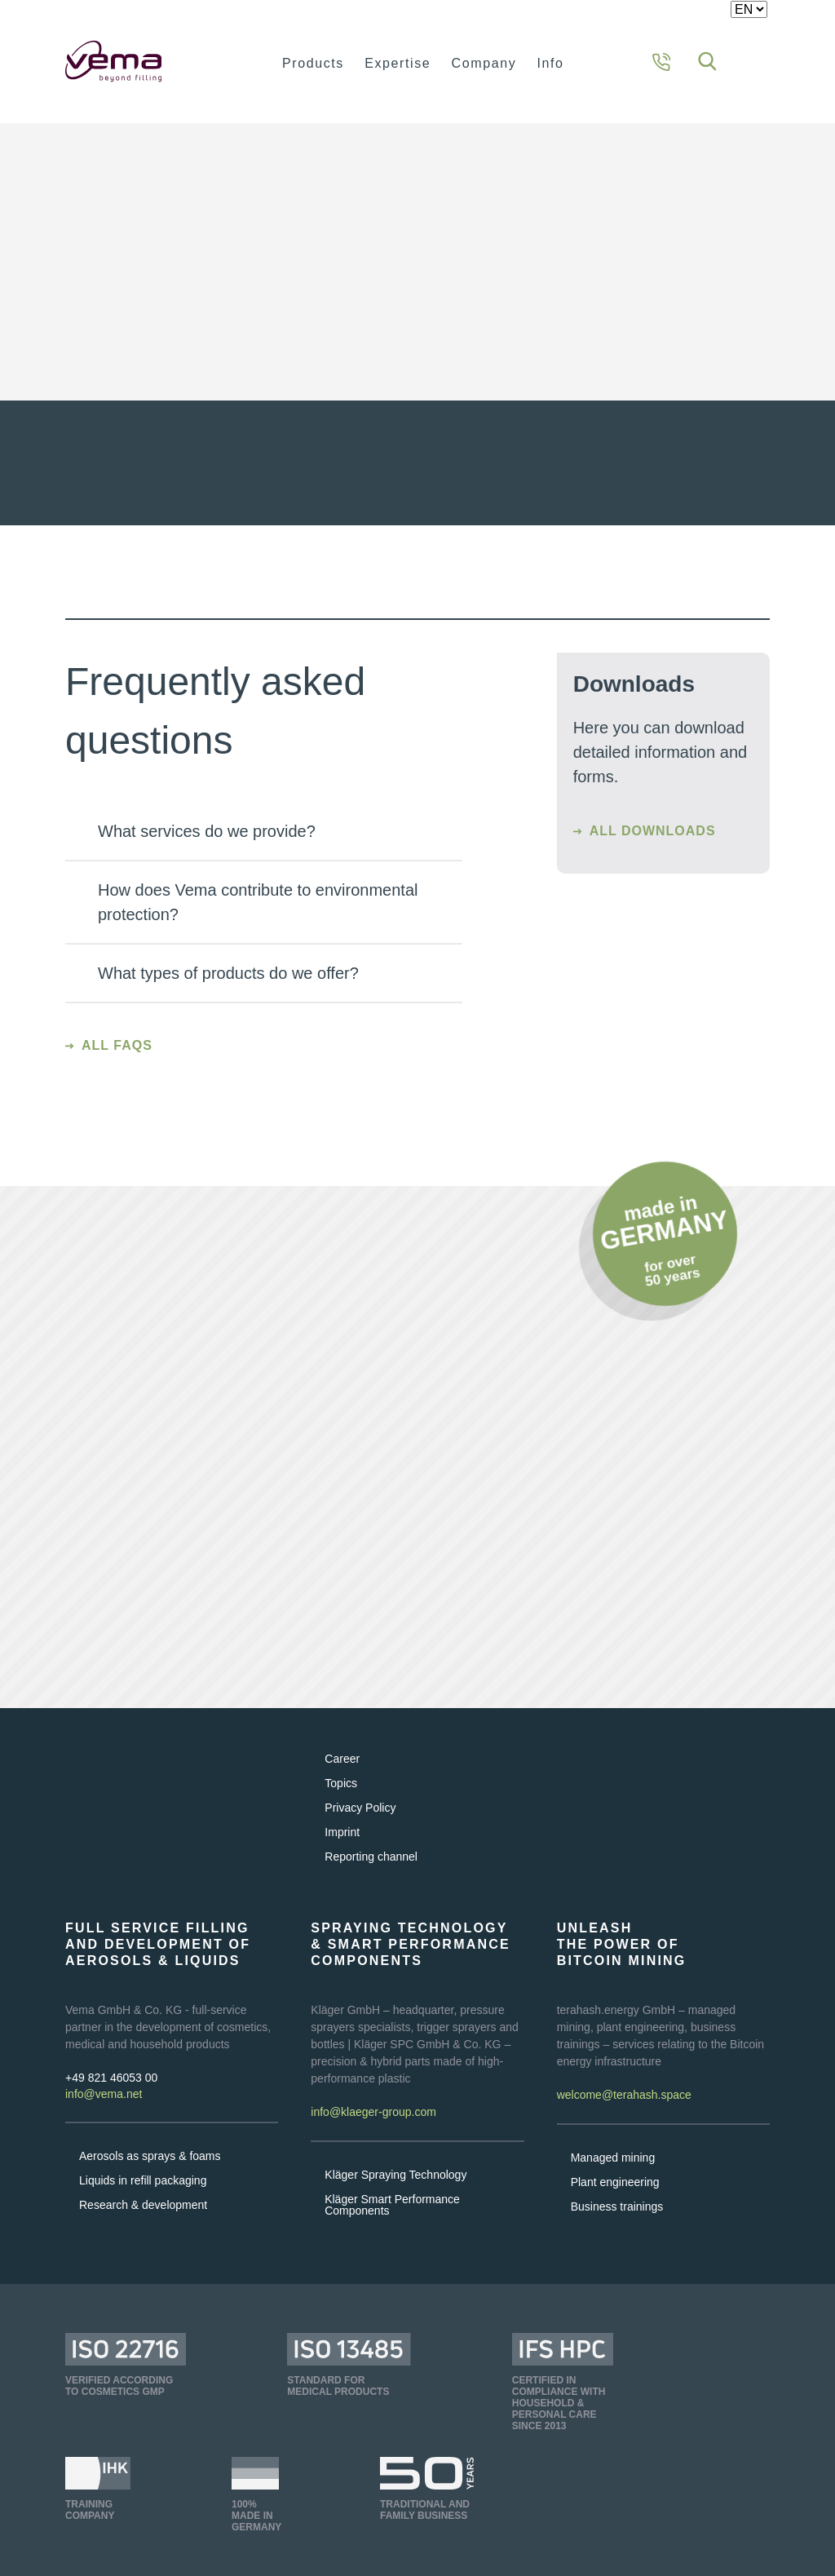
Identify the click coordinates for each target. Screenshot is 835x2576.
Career (342, 1780)
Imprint (342, 1854)
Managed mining (613, 2179)
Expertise (397, 63)
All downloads (653, 853)
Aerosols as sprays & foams (150, 2178)
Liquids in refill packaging (142, 2202)
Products (313, 63)
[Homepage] (141, 61)
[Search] (707, 61)
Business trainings (617, 2228)
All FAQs (117, 1067)
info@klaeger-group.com (373, 2134)
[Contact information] (661, 61)
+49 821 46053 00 (111, 2100)
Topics (341, 1805)
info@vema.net (103, 2115)
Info (550, 63)
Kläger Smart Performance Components (392, 2226)
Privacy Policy (360, 1829)
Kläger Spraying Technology (395, 2196)
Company (484, 63)
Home (82, 152)
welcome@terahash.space (624, 2117)
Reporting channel (371, 1878)
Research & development (143, 2227)
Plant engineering (615, 2204)
